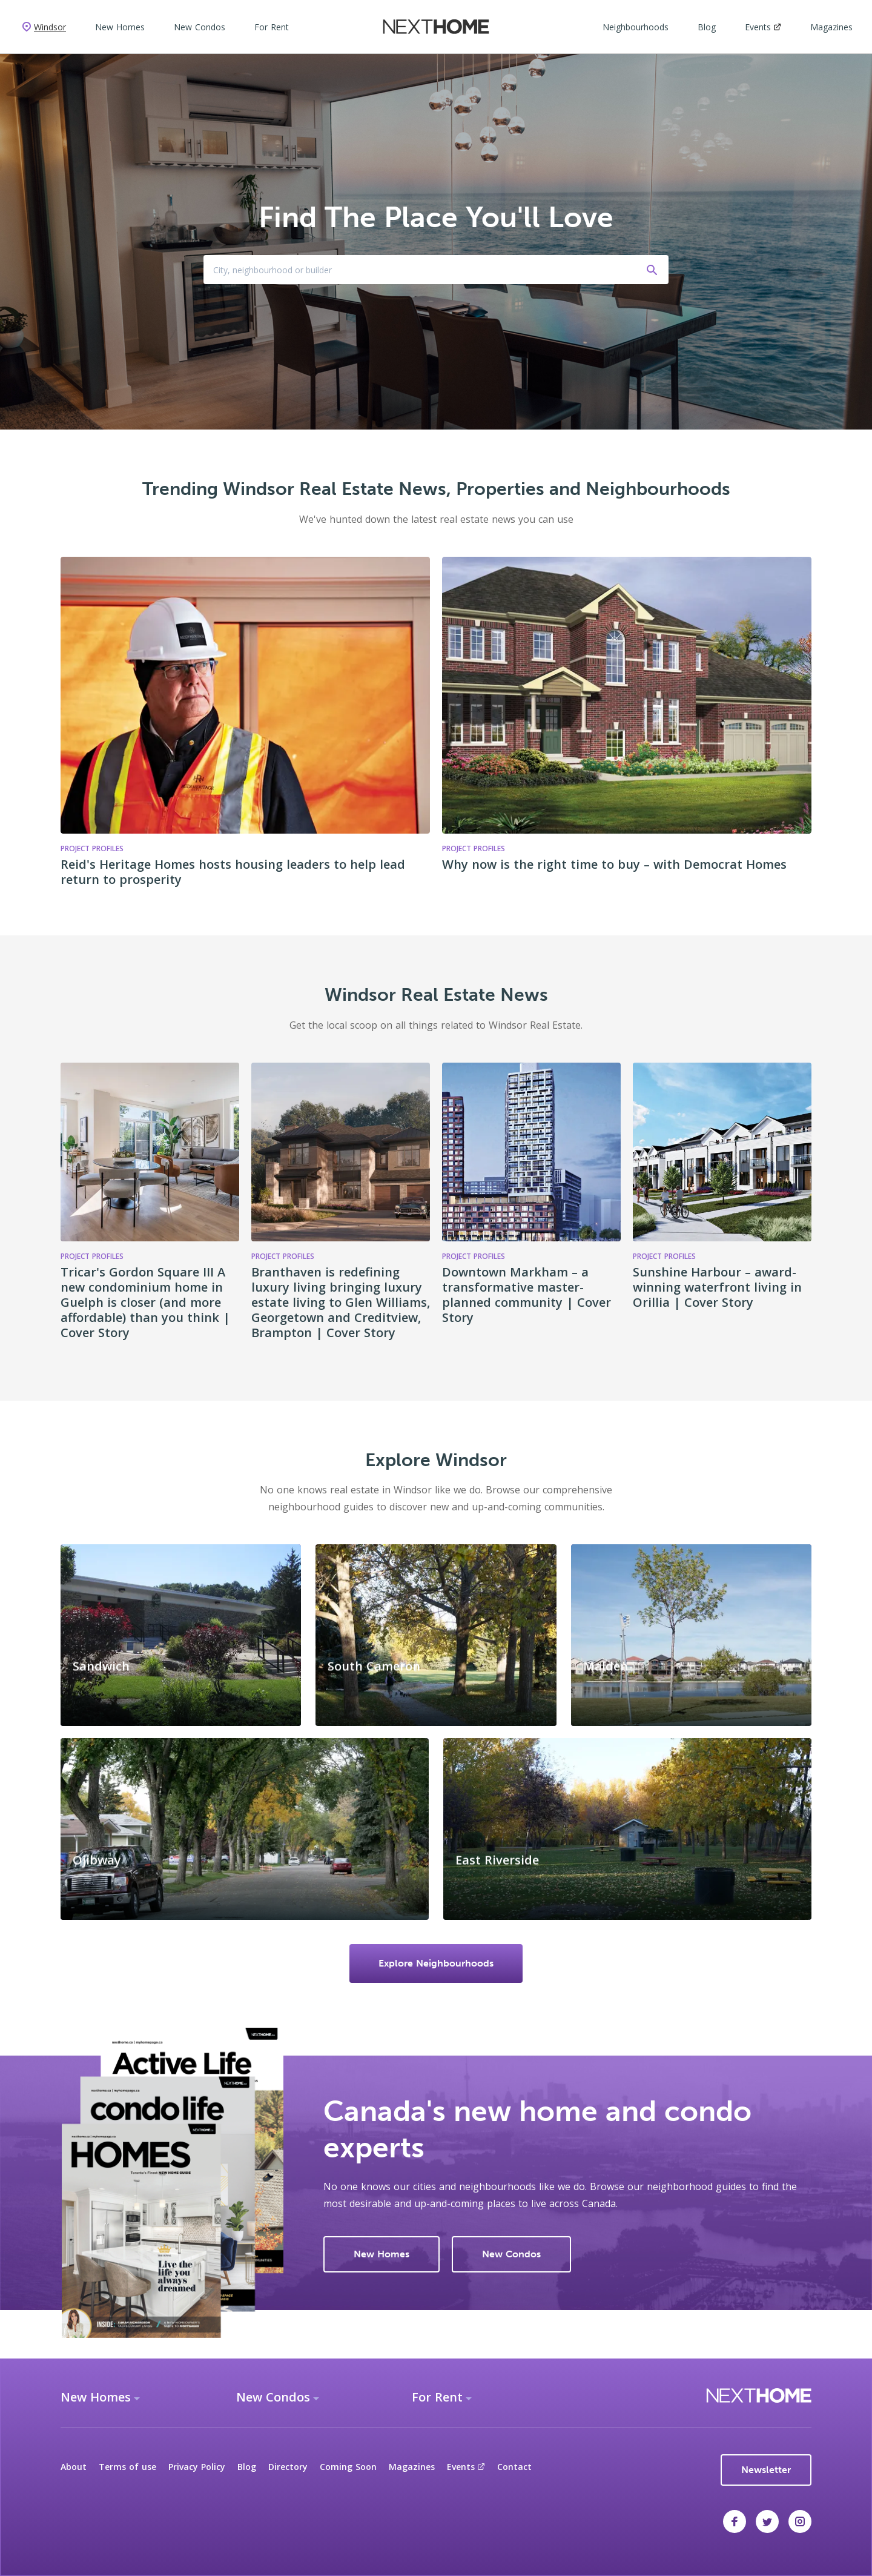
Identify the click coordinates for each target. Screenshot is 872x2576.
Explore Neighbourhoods (436, 1963)
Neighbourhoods (636, 27)
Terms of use (127, 2466)
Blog (707, 27)
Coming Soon (348, 2466)
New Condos (199, 27)
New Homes (120, 27)
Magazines (831, 27)
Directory (288, 2466)
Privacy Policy (196, 2466)
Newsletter (766, 2469)
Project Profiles (92, 1256)
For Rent (271, 27)
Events (763, 27)
